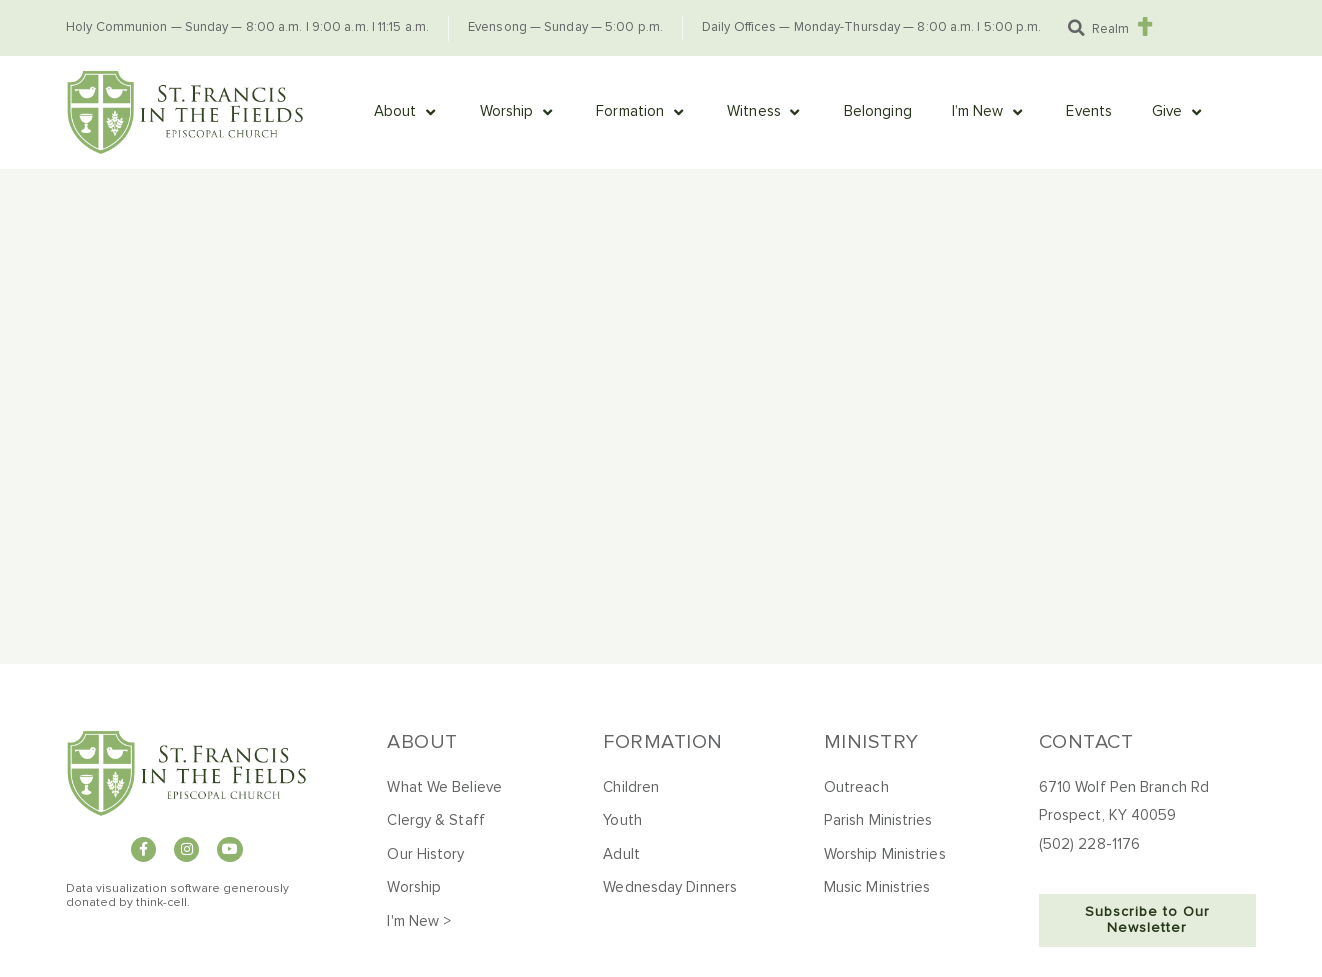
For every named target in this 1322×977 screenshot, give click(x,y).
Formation (663, 742)
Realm (1110, 29)
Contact (1086, 742)
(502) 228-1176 (1089, 844)
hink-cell (163, 903)
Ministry (871, 742)
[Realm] (1145, 26)
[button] (1077, 28)
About (422, 742)
